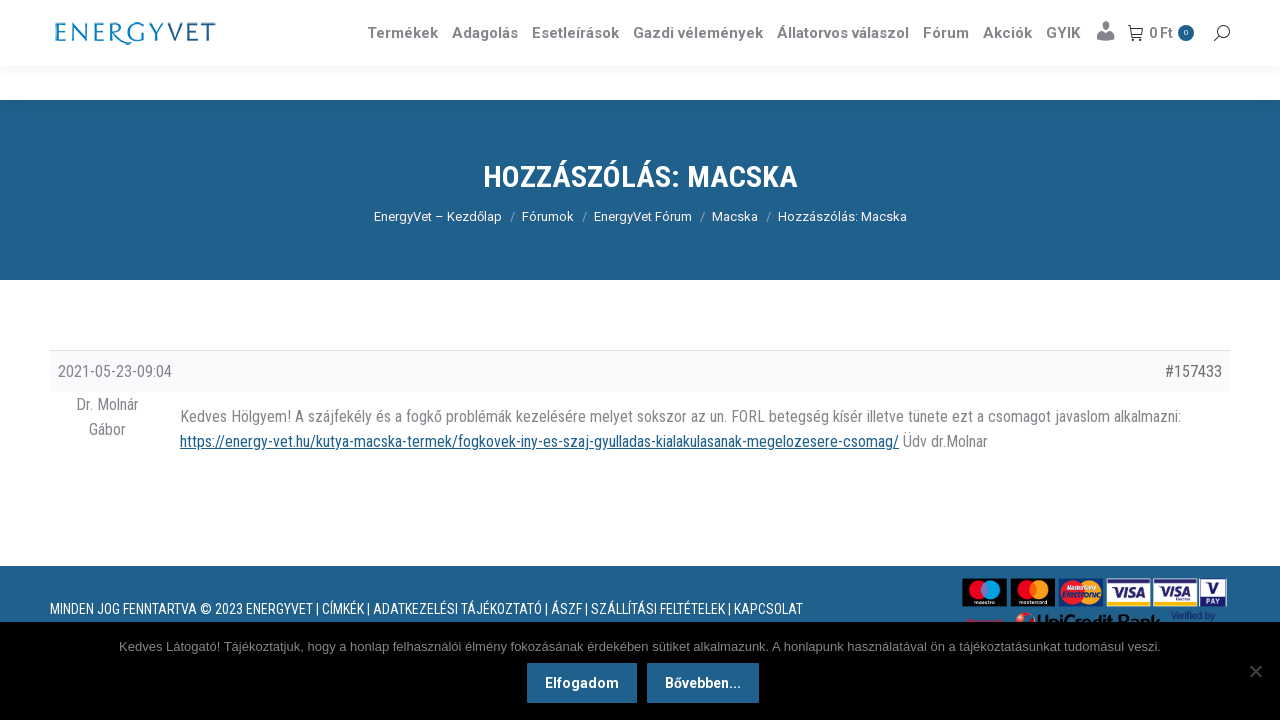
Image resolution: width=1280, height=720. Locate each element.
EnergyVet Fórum (643, 252)
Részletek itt (1179, 18)
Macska (735, 252)
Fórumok (548, 252)
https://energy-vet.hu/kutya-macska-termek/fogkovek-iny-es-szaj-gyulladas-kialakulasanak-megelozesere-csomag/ (539, 477)
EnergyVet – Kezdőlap (438, 252)
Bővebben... (705, 685)
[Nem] (1255, 672)
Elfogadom (584, 685)
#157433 (1193, 407)
